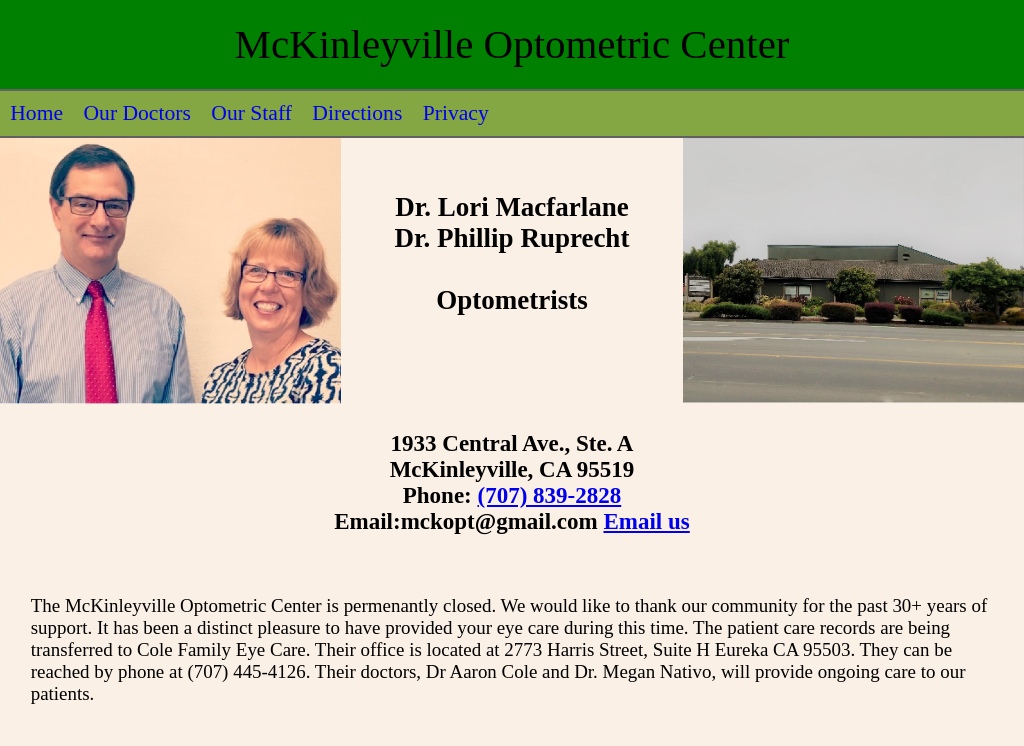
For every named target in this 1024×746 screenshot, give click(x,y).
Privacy (456, 113)
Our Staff (251, 113)
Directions (357, 113)
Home (36, 113)
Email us (646, 521)
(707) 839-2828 (550, 495)
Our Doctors (136, 113)
